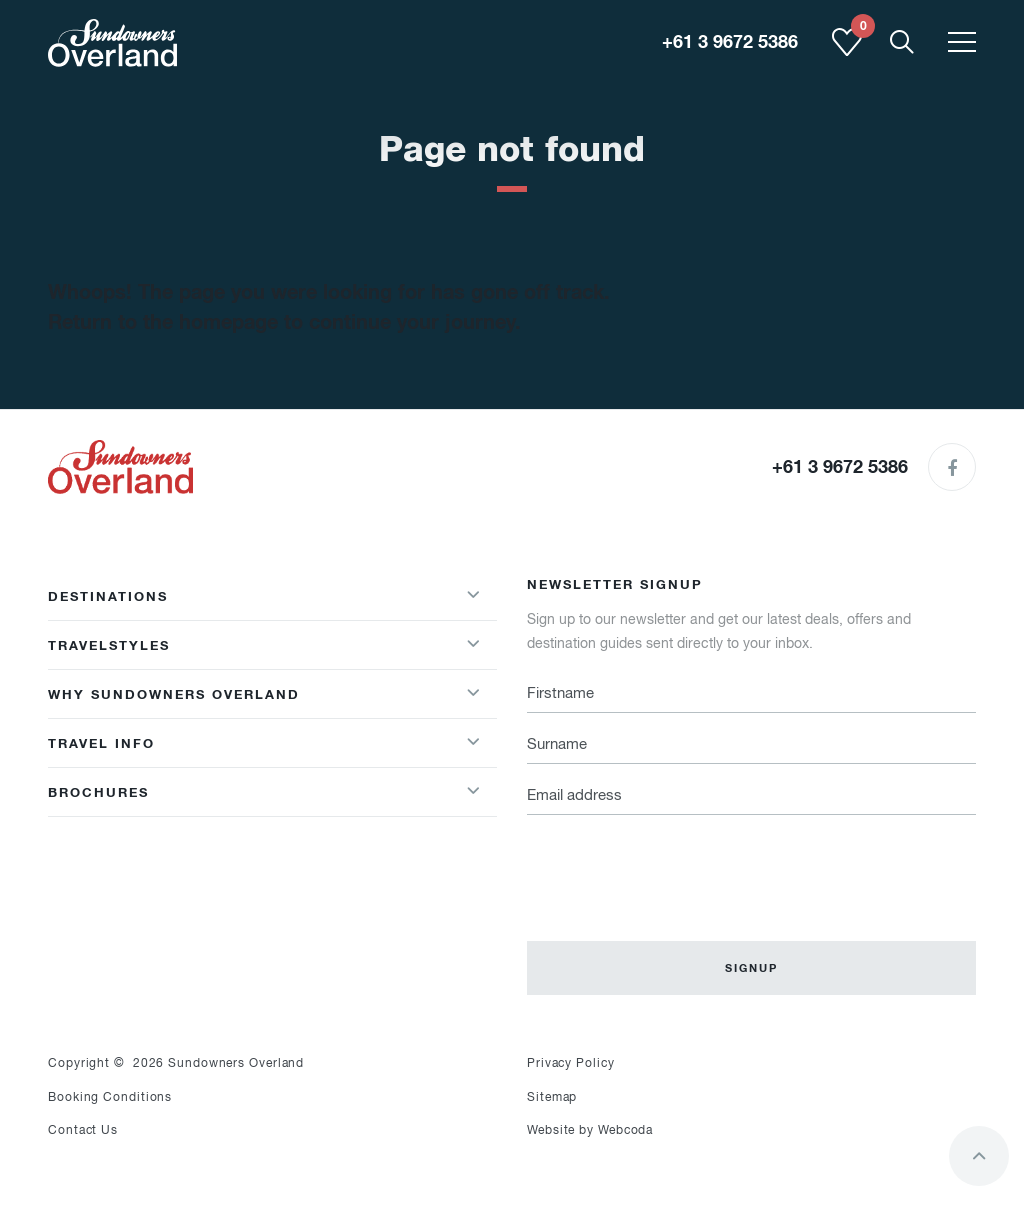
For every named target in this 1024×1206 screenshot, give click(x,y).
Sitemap (552, 1097)
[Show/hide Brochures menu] (473, 792)
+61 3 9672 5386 (840, 466)
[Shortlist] (847, 52)
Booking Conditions (110, 1097)
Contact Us (83, 1130)
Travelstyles (109, 645)
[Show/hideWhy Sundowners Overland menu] (473, 694)
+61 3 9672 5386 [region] (730, 42)
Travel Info (101, 743)
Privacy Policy (571, 1063)
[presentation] (679, 866)
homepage (228, 322)
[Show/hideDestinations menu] (473, 596)
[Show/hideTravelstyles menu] (473, 645)
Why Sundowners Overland (174, 694)
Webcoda (625, 1130)
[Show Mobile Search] (902, 43)
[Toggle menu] (962, 43)
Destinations (108, 596)
